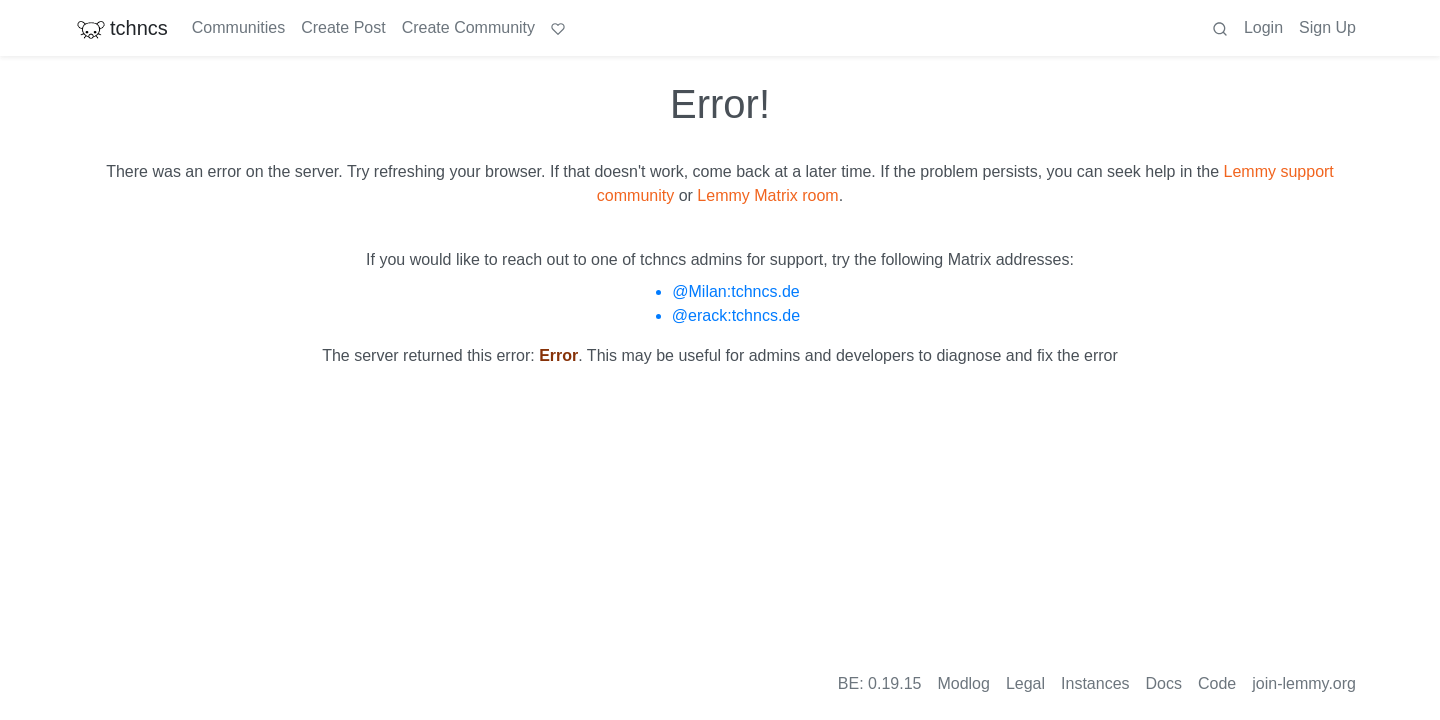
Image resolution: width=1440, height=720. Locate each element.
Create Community (468, 27)
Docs (1164, 683)
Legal (1025, 683)
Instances (1095, 683)
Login (1263, 27)
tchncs (122, 28)
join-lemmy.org (1304, 683)
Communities (238, 27)
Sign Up (1327, 27)
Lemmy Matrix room (767, 195)
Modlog (963, 683)
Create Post (343, 27)
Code (1217, 683)
